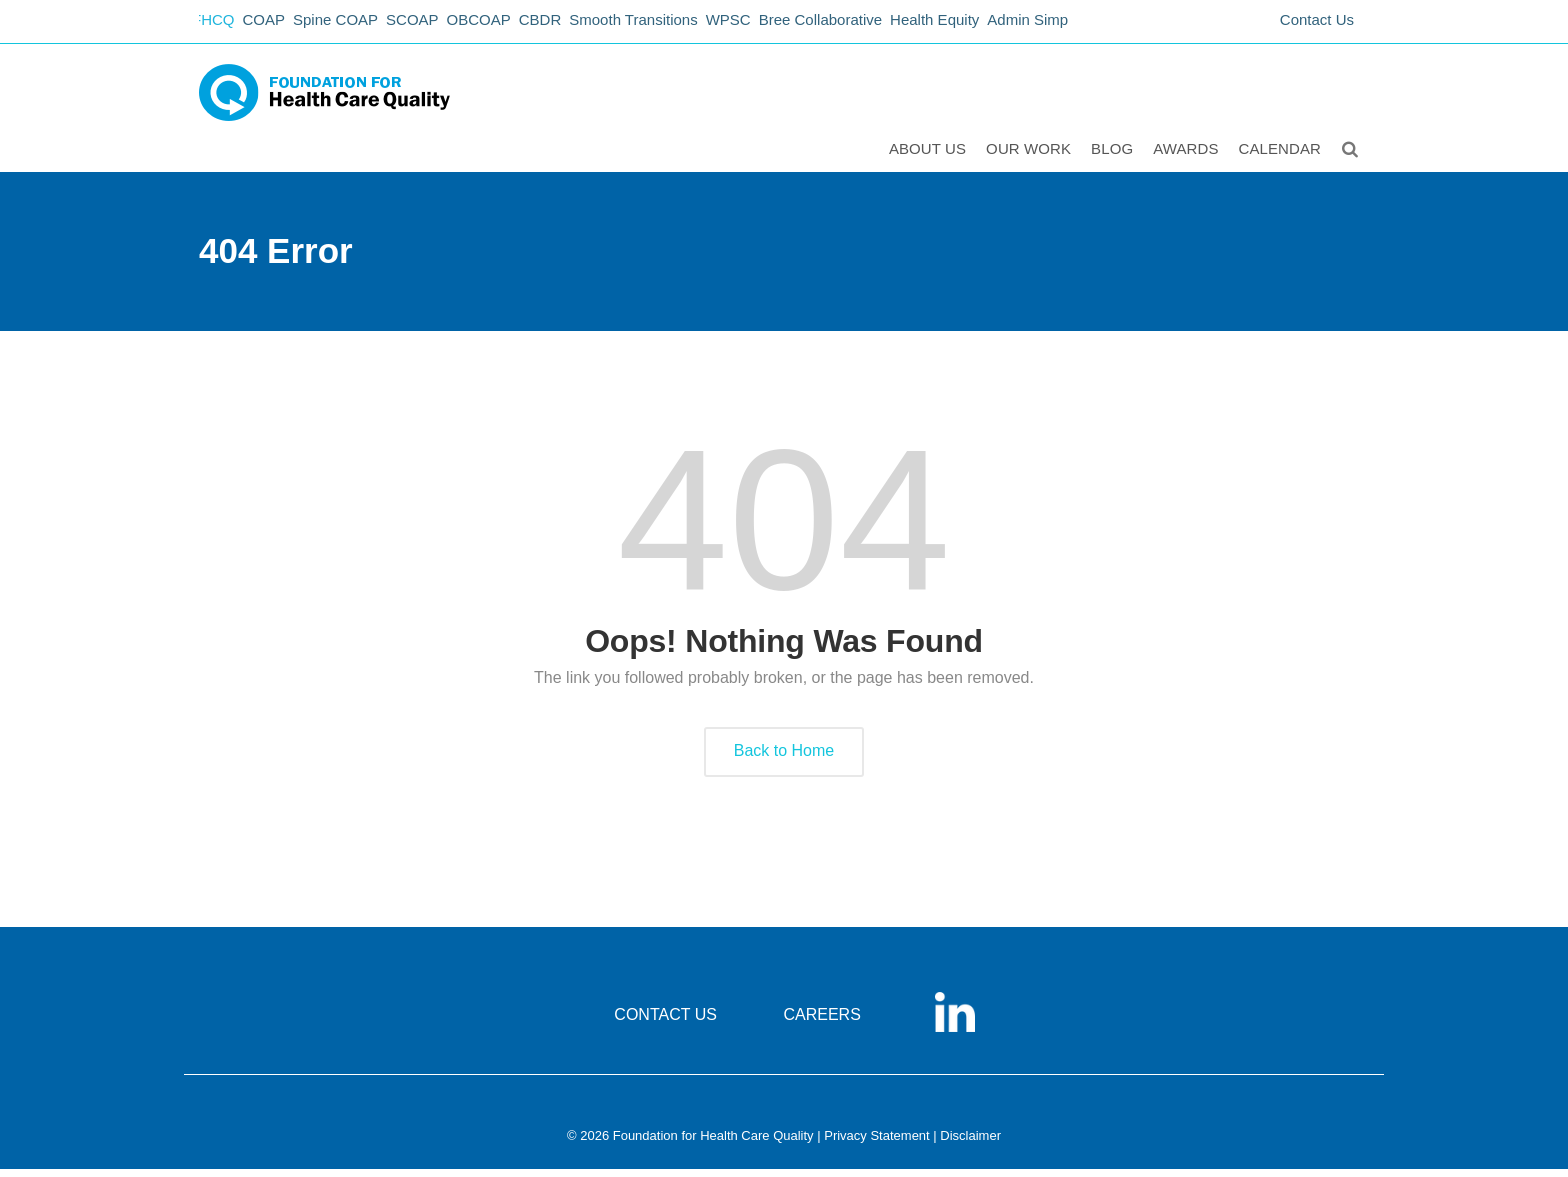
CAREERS (821, 1022)
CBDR (576, 25)
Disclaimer (970, 1143)
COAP (276, 25)
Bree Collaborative (874, 25)
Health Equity (994, 25)
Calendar (1282, 156)
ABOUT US (929, 156)
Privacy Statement (877, 1143)
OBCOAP (509, 25)
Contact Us (1317, 25)
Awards (1187, 156)
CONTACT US (665, 1022)
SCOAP (436, 25)
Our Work (1030, 156)
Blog (1114, 156)
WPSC (776, 25)
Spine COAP (353, 25)
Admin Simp (1093, 25)
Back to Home (784, 758)
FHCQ (219, 25)
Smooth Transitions (675, 25)
